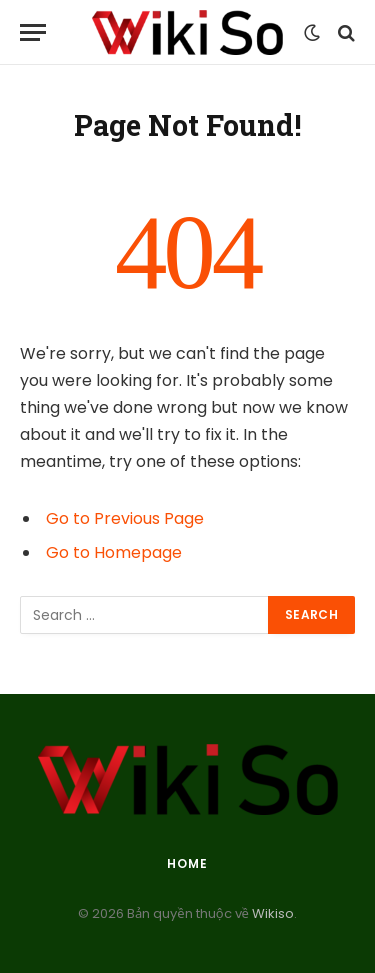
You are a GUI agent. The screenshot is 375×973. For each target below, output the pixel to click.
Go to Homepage (114, 552)
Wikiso (271, 913)
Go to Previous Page (125, 518)
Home (187, 863)
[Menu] (33, 32)
